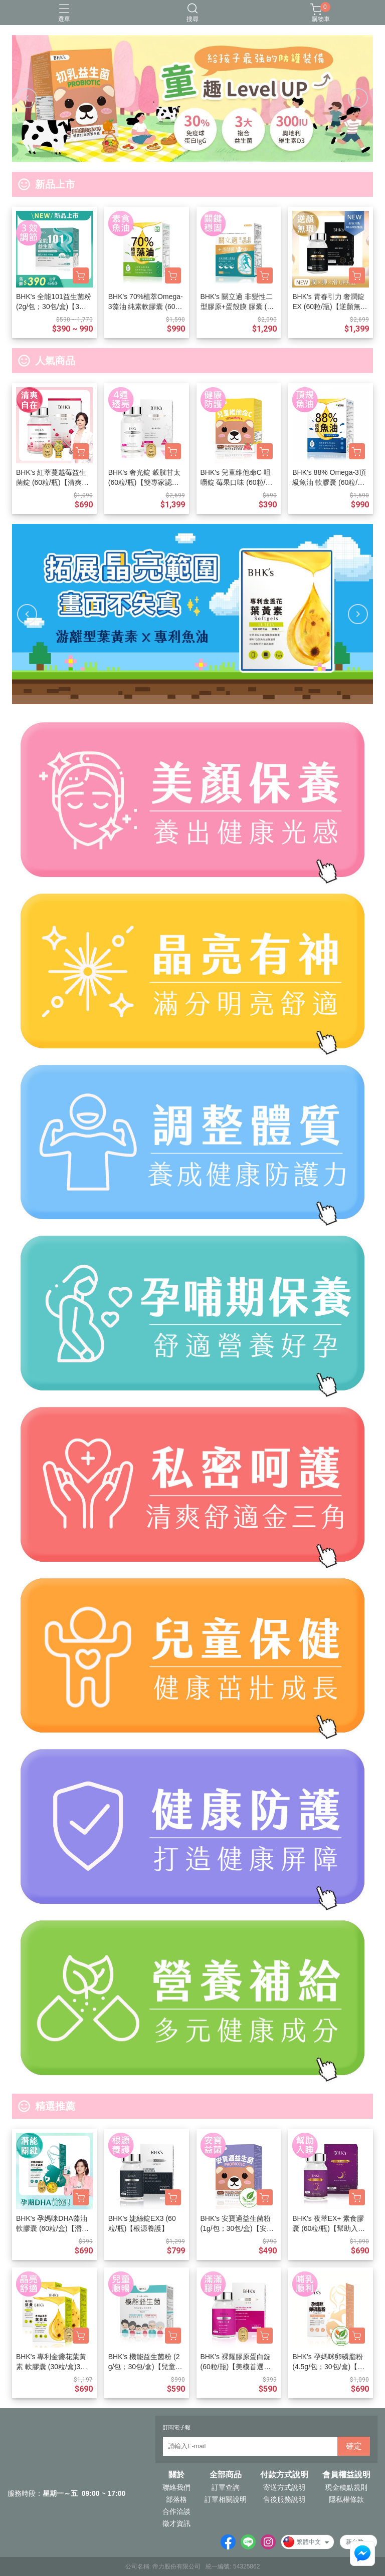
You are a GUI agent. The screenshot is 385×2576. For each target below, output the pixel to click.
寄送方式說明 (284, 2487)
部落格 (176, 2499)
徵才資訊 (176, 2523)
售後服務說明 (284, 2499)
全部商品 (226, 2475)
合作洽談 (176, 2511)
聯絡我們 (176, 2487)
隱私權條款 (346, 2499)
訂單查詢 (226, 2487)
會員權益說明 (346, 2475)
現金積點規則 (346, 2487)
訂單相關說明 (226, 2499)
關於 (176, 2475)
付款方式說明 (284, 2475)
